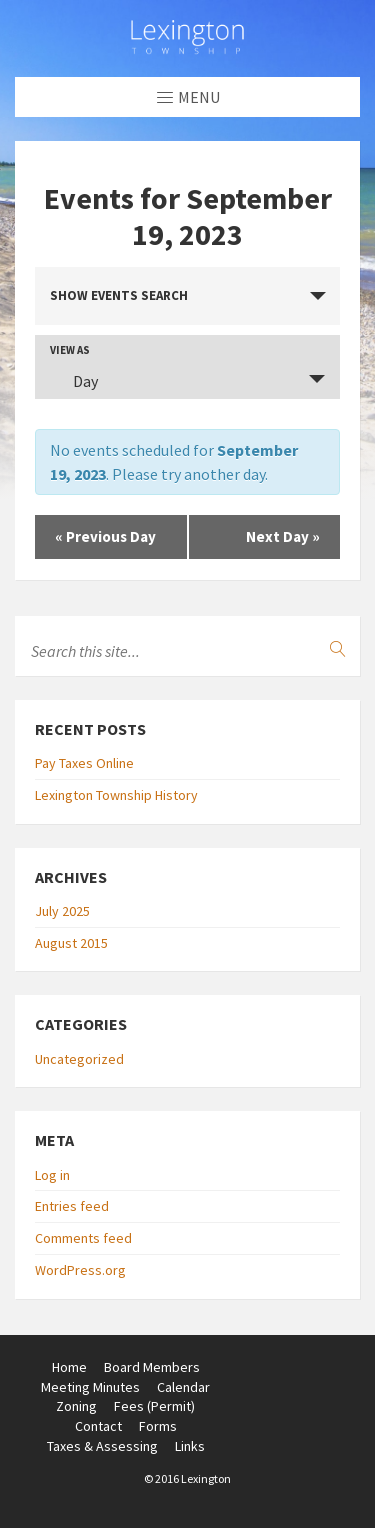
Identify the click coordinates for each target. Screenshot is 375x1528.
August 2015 (71, 943)
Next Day (283, 536)
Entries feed (72, 1206)
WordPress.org (80, 1270)
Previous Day (105, 536)
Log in (52, 1175)
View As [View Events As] (70, 350)
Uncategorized (79, 1059)
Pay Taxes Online (84, 763)
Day (73, 381)
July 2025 (62, 911)
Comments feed (83, 1238)
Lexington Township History (116, 795)
